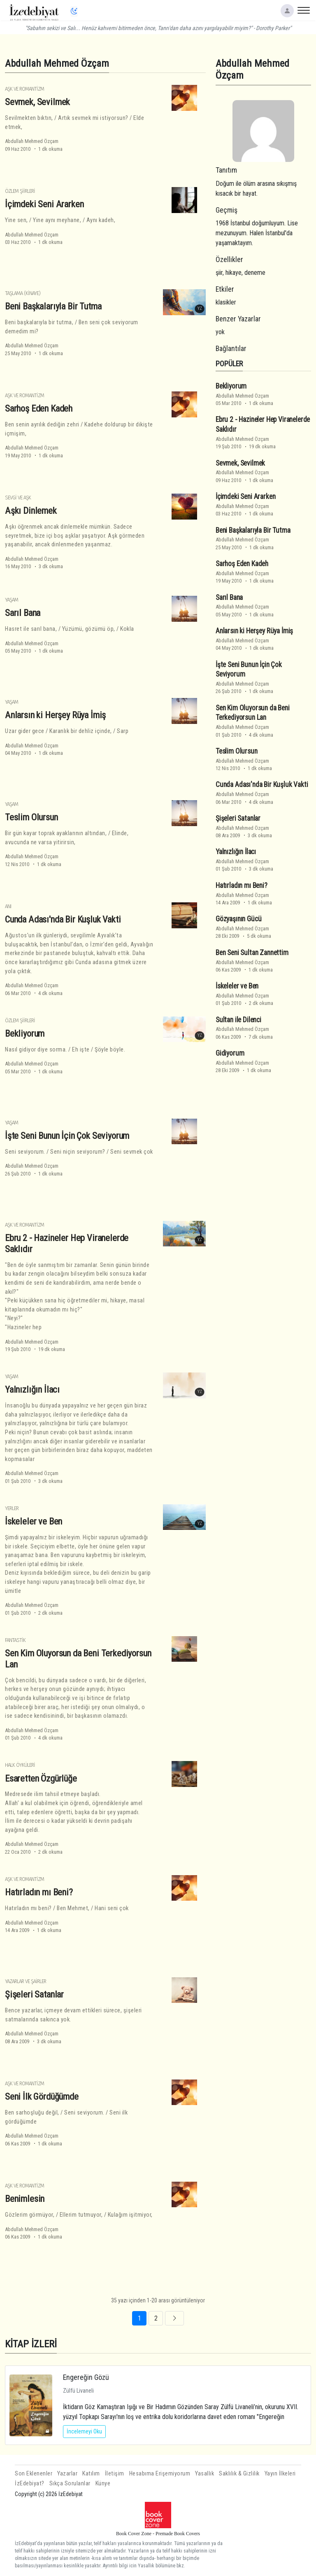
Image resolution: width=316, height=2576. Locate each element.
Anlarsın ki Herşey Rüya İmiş (55, 715)
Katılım (91, 2473)
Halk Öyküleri (20, 1765)
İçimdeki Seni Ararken (44, 204)
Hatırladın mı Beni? (39, 1892)
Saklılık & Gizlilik (239, 2473)
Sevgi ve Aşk (18, 497)
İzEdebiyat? (29, 2483)
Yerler (12, 1508)
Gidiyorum (230, 1053)
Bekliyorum (24, 1033)
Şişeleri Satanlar (34, 1994)
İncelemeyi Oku (84, 2431)
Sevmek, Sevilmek (37, 101)
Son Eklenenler (33, 2473)
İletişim (114, 2473)
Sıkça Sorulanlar (70, 2483)
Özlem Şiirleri (20, 191)
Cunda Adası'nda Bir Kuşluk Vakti (63, 919)
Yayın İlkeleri (280, 2473)
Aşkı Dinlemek (31, 510)
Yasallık (204, 2473)
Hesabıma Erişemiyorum (160, 2473)
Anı (8, 906)
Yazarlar (67, 2473)
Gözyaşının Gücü (238, 919)
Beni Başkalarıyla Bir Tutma (53, 306)
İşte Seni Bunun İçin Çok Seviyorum (67, 1135)
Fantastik (15, 1640)
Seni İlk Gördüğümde (42, 2096)
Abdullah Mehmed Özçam (31, 141)
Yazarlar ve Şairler (25, 1981)
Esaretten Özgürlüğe (41, 1778)
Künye (103, 2483)
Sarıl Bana (22, 612)
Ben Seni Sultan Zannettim (252, 952)
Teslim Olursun (31, 817)
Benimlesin (24, 2198)
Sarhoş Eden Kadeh (38, 408)
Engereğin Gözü (86, 2377)
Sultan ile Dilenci (238, 1020)
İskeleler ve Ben (33, 1521)
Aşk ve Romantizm (24, 89)
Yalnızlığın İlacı (32, 1389)
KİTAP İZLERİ (31, 2344)
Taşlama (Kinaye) (22, 293)
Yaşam (11, 600)
